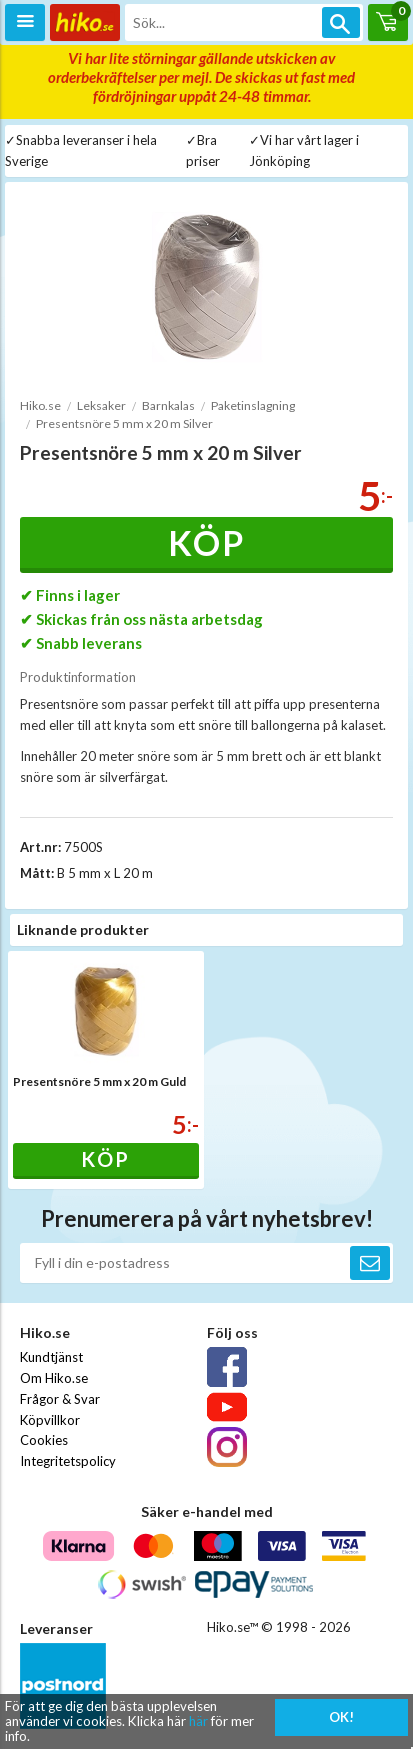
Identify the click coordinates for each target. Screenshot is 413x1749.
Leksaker (101, 405)
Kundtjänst (51, 1357)
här (198, 1721)
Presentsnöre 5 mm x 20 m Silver (124, 423)
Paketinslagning (253, 405)
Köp (206, 542)
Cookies (44, 1440)
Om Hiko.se (54, 1378)
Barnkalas (168, 405)
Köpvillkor (50, 1420)
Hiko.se (40, 405)
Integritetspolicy (68, 1461)
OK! (341, 1717)
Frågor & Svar (60, 1399)
